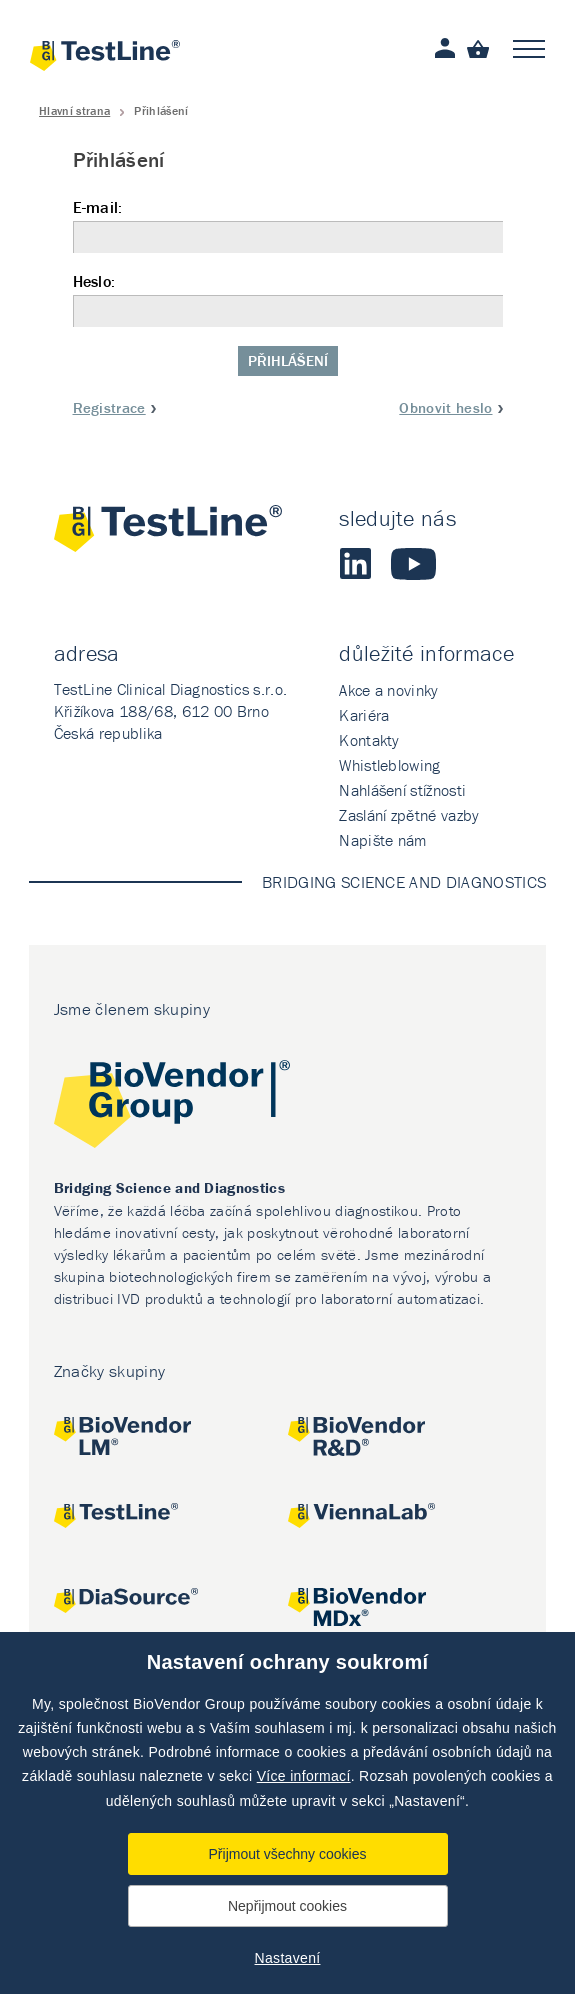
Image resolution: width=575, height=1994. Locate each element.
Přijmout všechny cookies (288, 1854)
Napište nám (383, 840)
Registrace (109, 407)
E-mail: (288, 225)
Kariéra (364, 715)
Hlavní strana (74, 110)
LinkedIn (355, 564)
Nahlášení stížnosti (402, 790)
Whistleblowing (389, 765)
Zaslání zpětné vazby (409, 815)
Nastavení (288, 1958)
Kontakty (369, 740)
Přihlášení (288, 360)
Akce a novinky (388, 690)
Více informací (304, 1776)
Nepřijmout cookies (287, 1906)
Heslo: (288, 299)
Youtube (413, 564)
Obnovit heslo (445, 407)
